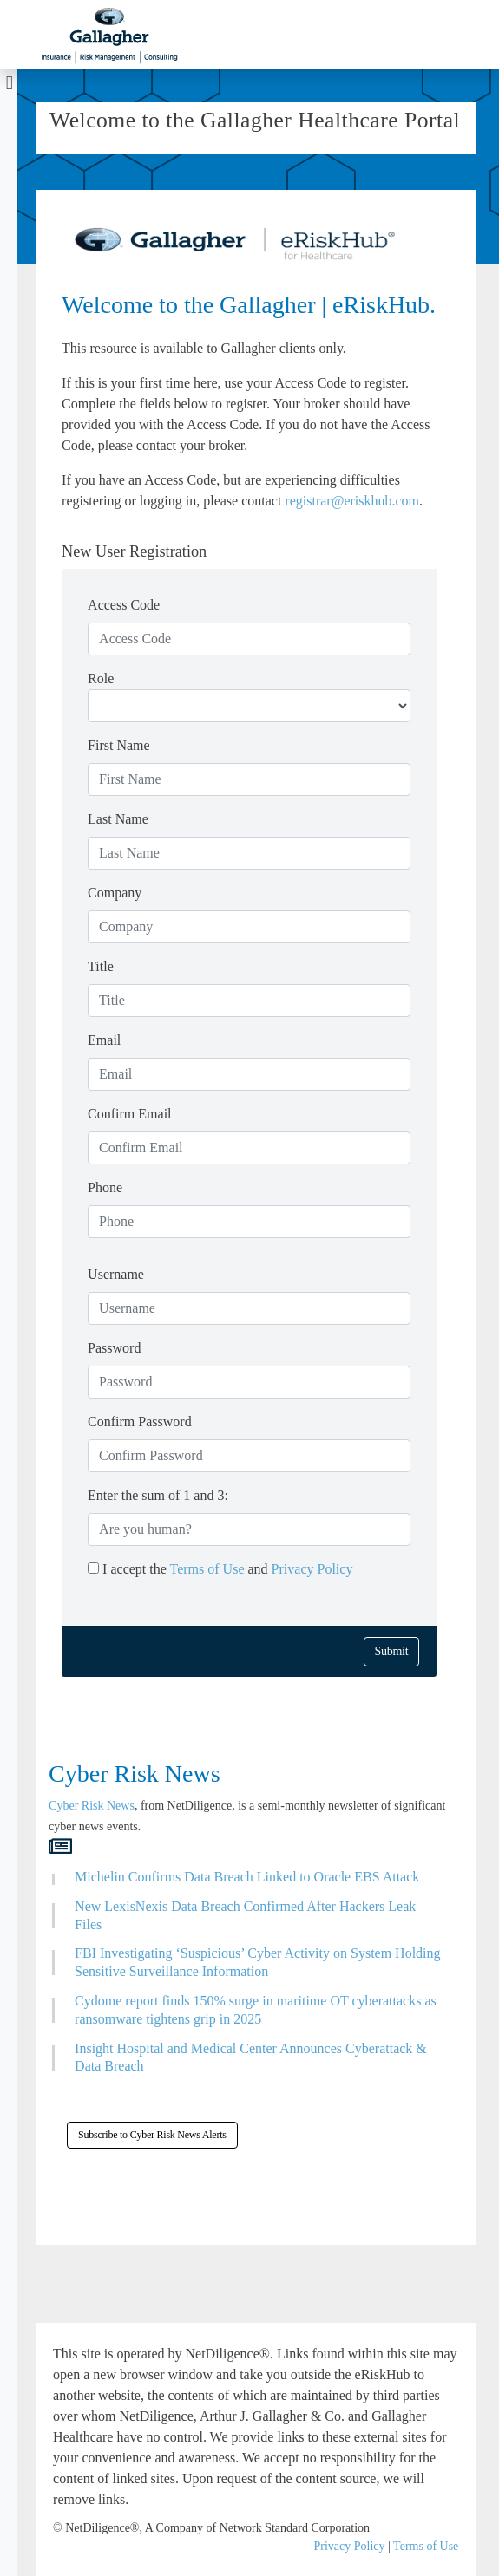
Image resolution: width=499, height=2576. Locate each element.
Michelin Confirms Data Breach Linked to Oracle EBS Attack (247, 1876)
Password (114, 1347)
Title (101, 966)
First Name (119, 745)
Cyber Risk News (92, 1805)
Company (114, 892)
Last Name (118, 819)
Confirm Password (140, 1421)
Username (116, 1274)
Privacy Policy (312, 1569)
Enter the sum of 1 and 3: (158, 1495)
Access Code (124, 604)
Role (101, 678)
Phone (105, 1187)
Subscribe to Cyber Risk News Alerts (152, 2135)
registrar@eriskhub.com (352, 500)
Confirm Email (129, 1113)
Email (104, 1040)
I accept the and (220, 1569)
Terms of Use (209, 1569)
